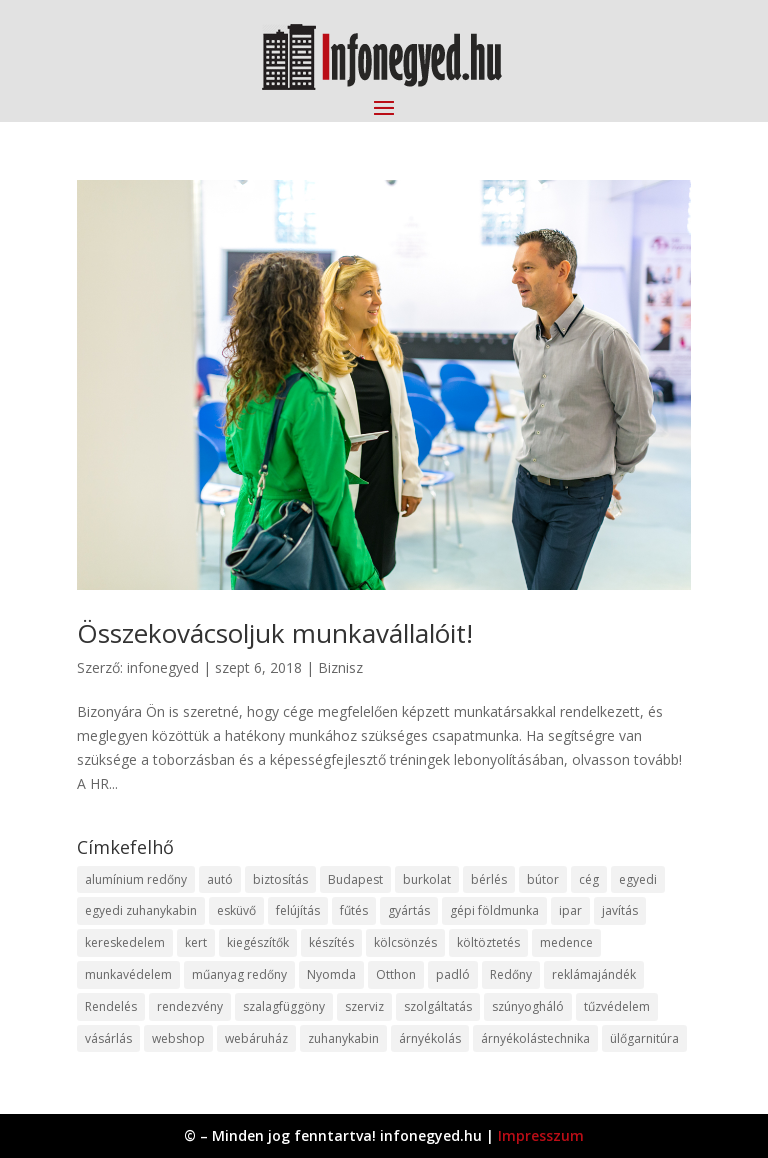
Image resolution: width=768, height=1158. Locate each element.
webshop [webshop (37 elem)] (178, 1038)
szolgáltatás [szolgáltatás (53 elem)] (438, 1006)
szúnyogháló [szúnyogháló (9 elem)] (528, 1006)
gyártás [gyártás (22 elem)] (409, 910)
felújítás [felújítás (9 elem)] (298, 910)
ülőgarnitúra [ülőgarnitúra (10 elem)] (644, 1038)
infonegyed (163, 667)
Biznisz (340, 667)
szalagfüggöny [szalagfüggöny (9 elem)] (284, 1006)
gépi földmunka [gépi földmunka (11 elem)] (494, 910)
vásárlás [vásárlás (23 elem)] (108, 1038)
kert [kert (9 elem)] (196, 942)
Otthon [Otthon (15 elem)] (396, 974)
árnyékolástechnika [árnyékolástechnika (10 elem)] (535, 1038)
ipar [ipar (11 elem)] (570, 910)
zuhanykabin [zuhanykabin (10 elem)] (343, 1038)
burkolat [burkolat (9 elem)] (427, 879)
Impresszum (541, 1135)
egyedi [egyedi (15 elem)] (638, 879)
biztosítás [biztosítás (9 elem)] (280, 879)
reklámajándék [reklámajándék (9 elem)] (594, 974)
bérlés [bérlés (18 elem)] (489, 879)
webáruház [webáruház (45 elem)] (256, 1038)
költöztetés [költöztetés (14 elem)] (488, 942)
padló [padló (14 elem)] (453, 974)
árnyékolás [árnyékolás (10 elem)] (430, 1038)
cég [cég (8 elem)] (589, 879)
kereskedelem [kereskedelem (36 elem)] (125, 942)
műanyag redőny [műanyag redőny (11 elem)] (239, 974)
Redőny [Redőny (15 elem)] (511, 974)
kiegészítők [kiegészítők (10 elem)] (258, 942)
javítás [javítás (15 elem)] (620, 910)
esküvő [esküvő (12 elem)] (236, 910)
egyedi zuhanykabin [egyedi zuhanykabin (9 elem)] (141, 910)
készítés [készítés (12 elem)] (331, 942)
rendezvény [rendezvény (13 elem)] (190, 1006)
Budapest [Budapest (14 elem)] (355, 879)
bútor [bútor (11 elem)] (543, 879)
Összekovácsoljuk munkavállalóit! (275, 633)
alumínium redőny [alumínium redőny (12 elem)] (136, 879)
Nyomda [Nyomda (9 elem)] (331, 974)
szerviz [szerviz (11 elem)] (364, 1006)
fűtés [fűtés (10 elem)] (354, 910)
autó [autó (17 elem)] (220, 879)
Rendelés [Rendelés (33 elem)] (111, 1006)
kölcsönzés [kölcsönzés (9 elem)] (405, 942)
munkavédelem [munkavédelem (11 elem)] (128, 974)
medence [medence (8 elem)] (566, 942)
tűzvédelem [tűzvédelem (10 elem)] (617, 1006)
